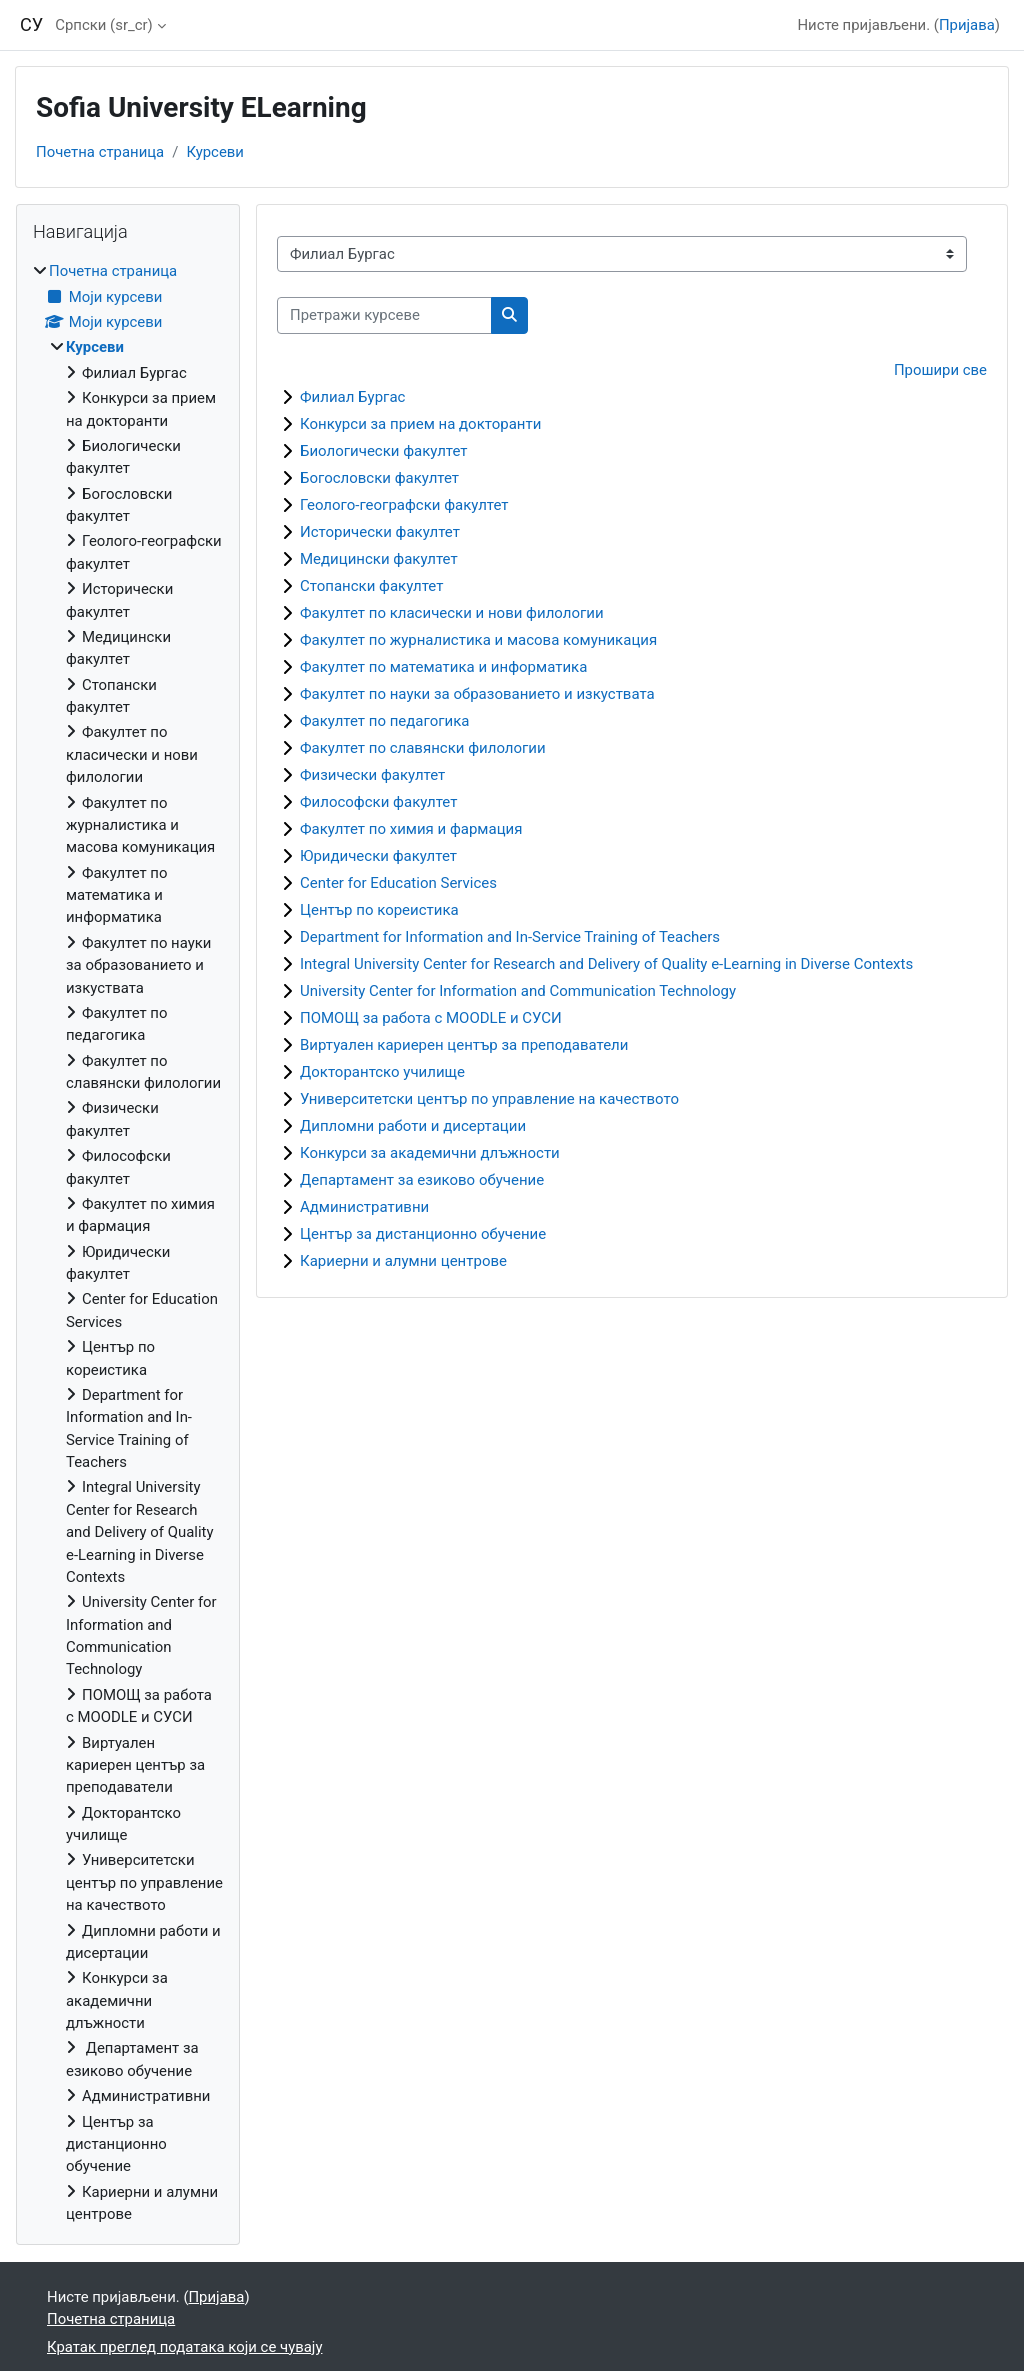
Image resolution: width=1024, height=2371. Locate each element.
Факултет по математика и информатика (443, 667)
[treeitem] (128, 1242)
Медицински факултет (379, 559)
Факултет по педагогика (384, 721)
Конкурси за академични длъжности (430, 1153)
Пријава (967, 25)
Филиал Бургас (352, 397)
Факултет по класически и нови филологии (452, 613)
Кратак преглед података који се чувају (184, 2347)
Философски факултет (378, 802)
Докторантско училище (382, 1072)
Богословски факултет (379, 478)
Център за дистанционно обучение (423, 1234)
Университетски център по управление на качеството (489, 1099)
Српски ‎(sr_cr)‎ (103, 25)
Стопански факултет (371, 586)
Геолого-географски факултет (404, 505)
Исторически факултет (380, 532)
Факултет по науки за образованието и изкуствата (477, 694)
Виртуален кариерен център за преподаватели (464, 1045)
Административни (364, 1207)
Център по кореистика (379, 910)
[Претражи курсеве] (384, 315)
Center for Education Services (398, 883)
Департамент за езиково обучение (422, 1180)
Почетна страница (100, 152)
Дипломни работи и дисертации (413, 1126)
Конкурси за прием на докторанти (420, 424)
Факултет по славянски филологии (423, 748)
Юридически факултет (378, 856)
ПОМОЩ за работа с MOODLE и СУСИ (431, 1018)
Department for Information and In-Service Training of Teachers (510, 937)
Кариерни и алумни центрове (403, 1261)
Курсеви (215, 152)
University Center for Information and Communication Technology (518, 991)
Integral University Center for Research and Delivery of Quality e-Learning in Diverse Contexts (606, 964)
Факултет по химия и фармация (411, 829)
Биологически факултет (384, 451)
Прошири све (940, 370)
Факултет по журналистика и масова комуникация (478, 640)
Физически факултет (372, 775)
